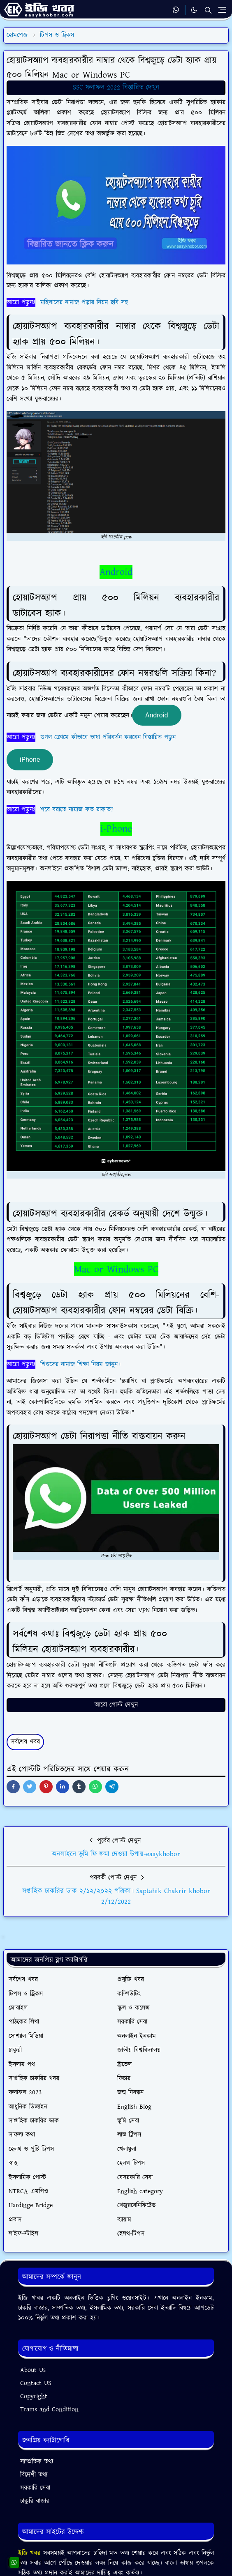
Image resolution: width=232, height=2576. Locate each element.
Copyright (33, 2396)
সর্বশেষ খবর (25, 1741)
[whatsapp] (176, 10)
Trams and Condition (49, 2409)
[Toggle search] (208, 10)
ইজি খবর (30, 2553)
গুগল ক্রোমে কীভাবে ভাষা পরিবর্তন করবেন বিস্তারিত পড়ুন (108, 737)
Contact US (35, 2383)
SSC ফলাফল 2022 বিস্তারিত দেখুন (116, 87)
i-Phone (116, 829)
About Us (33, 2370)
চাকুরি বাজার (34, 2501)
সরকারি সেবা (35, 2488)
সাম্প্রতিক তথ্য (36, 2461)
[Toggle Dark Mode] (194, 10)
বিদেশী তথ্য (33, 2474)
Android (116, 572)
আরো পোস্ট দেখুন (116, 1705)
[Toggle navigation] (222, 9)
